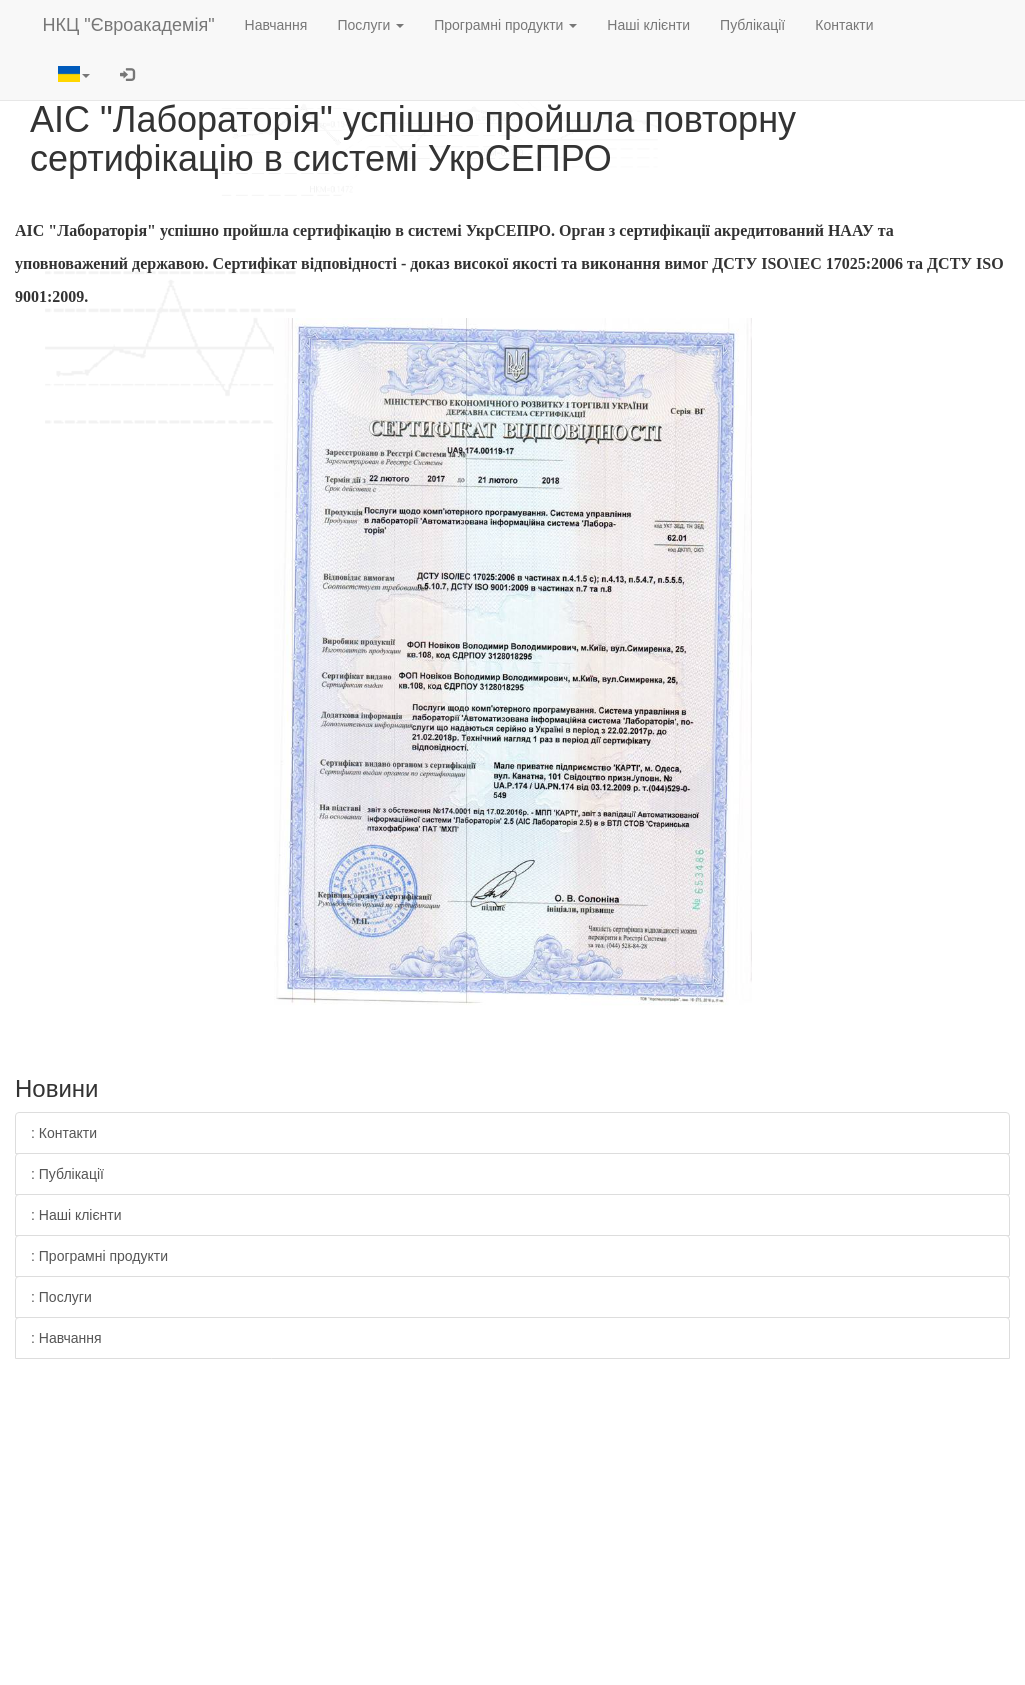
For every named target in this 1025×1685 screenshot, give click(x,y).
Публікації (752, 25)
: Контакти (64, 1133)
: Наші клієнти (76, 1215)
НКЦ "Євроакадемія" (129, 25)
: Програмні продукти (99, 1256)
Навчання (276, 25)
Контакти (844, 25)
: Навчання (66, 1338)
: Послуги (61, 1297)
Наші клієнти (648, 25)
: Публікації (67, 1174)
